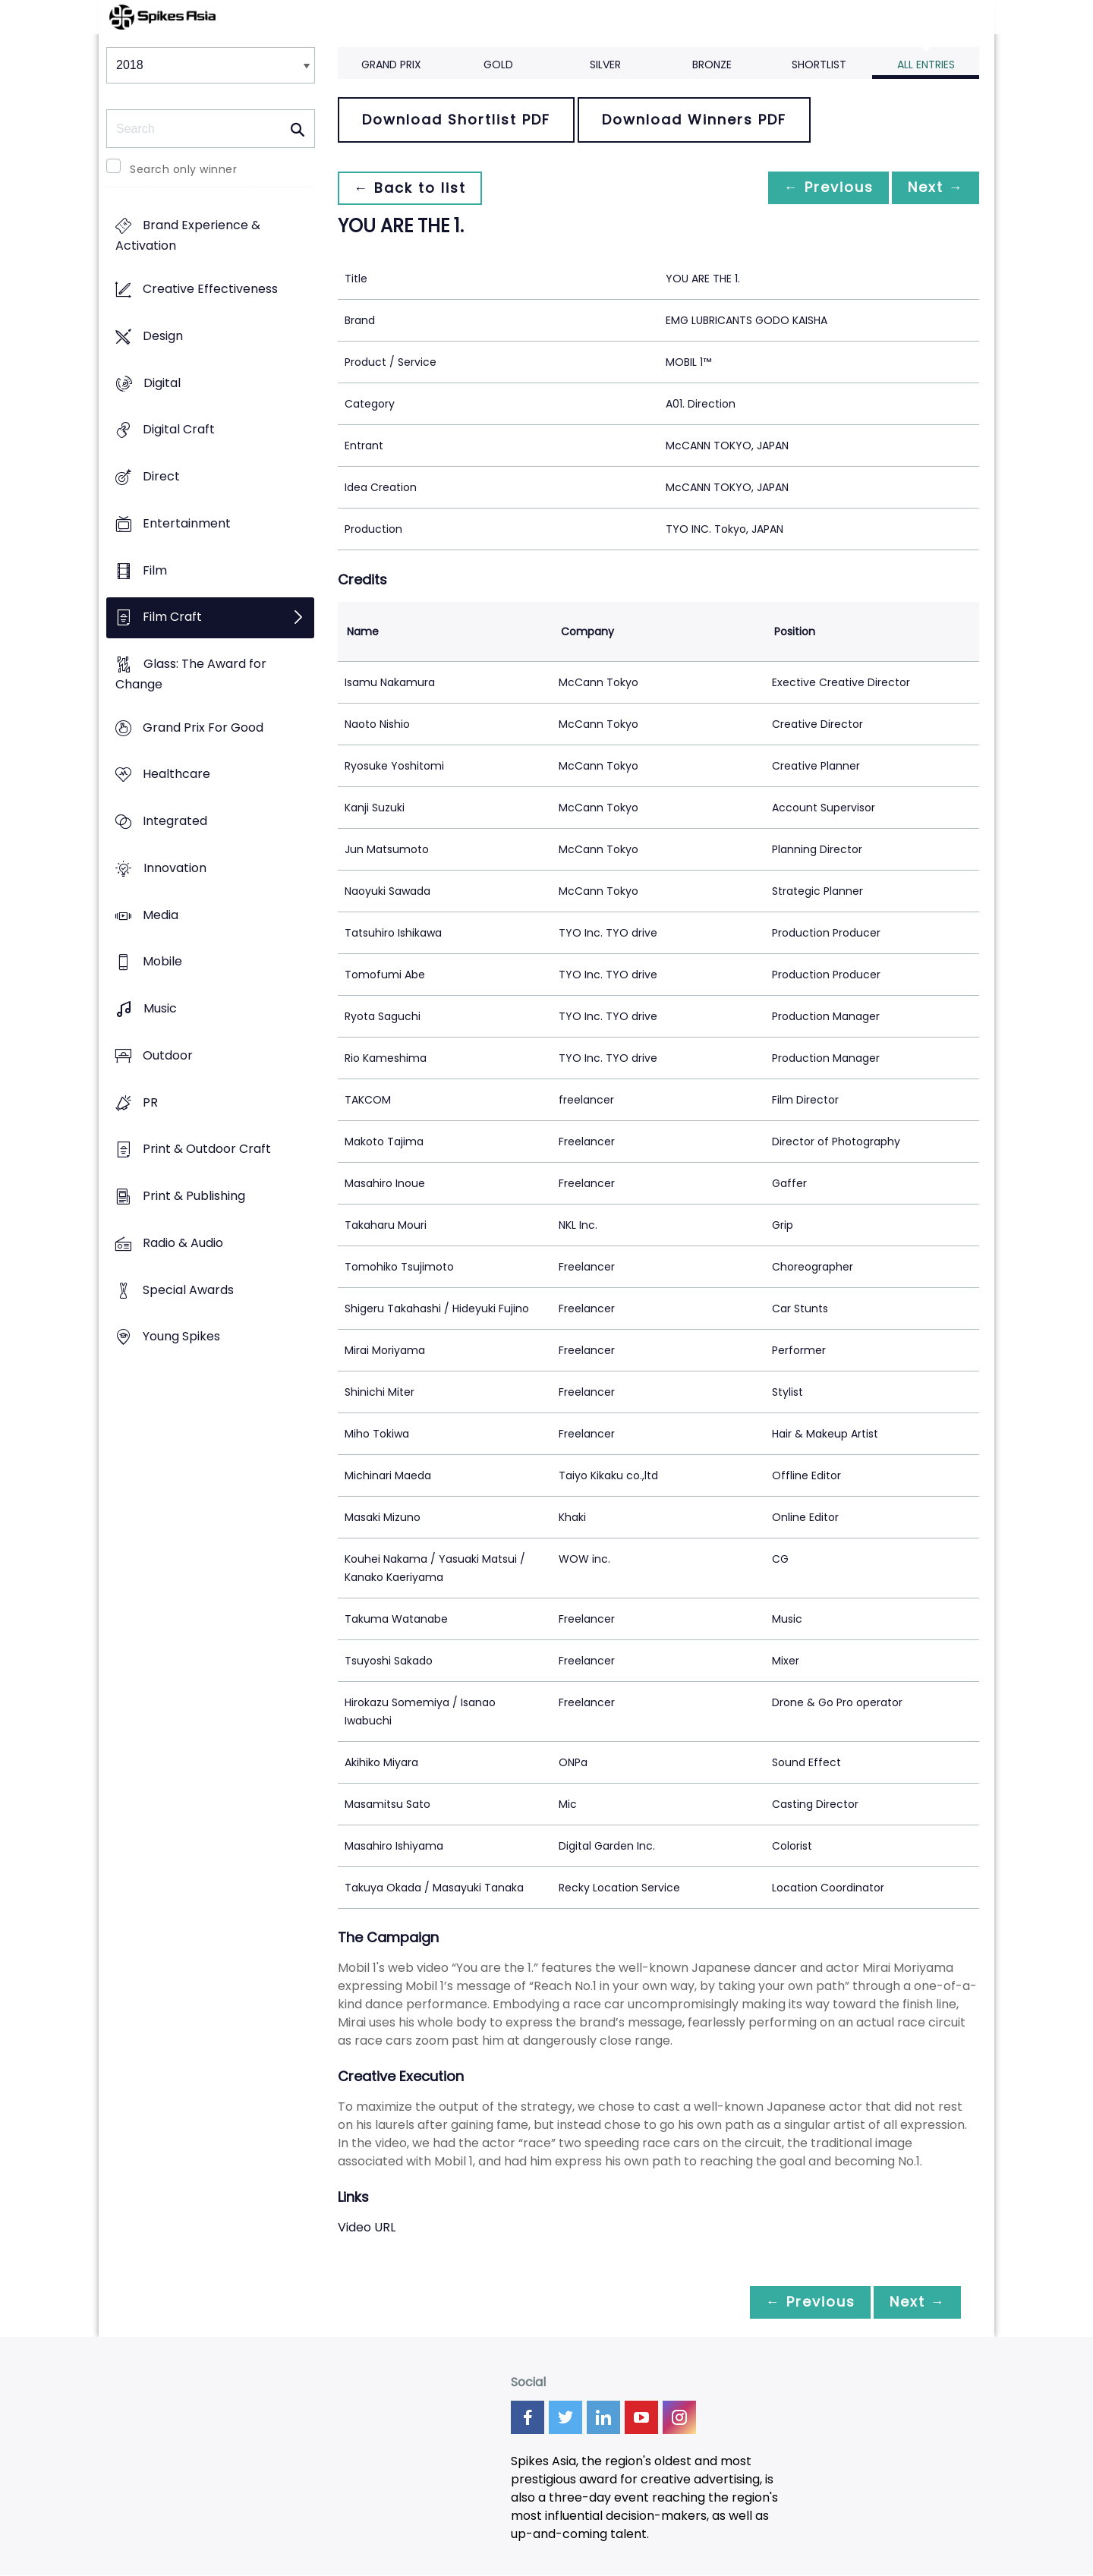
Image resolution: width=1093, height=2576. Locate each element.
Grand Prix (391, 64)
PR (150, 1102)
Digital (162, 383)
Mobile (162, 962)
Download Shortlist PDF (456, 119)
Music (160, 1009)
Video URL (366, 2227)
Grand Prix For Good (203, 727)
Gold (498, 64)
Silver (605, 64)
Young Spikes (181, 1337)
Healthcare (176, 774)
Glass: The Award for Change (190, 674)
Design (163, 336)
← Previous (820, 187)
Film (155, 570)
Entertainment (187, 523)
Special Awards (188, 1290)
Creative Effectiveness (210, 289)
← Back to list (412, 187)
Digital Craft (179, 430)
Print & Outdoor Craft (207, 1149)
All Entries (926, 64)
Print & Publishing (194, 1196)
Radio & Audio (183, 1243)
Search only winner (183, 169)
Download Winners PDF (694, 119)
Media (160, 915)
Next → (933, 187)
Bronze (712, 64)
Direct (161, 476)
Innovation (174, 868)
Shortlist (819, 64)
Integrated (175, 821)
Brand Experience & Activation (187, 236)
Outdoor (168, 1055)
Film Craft (172, 617)
